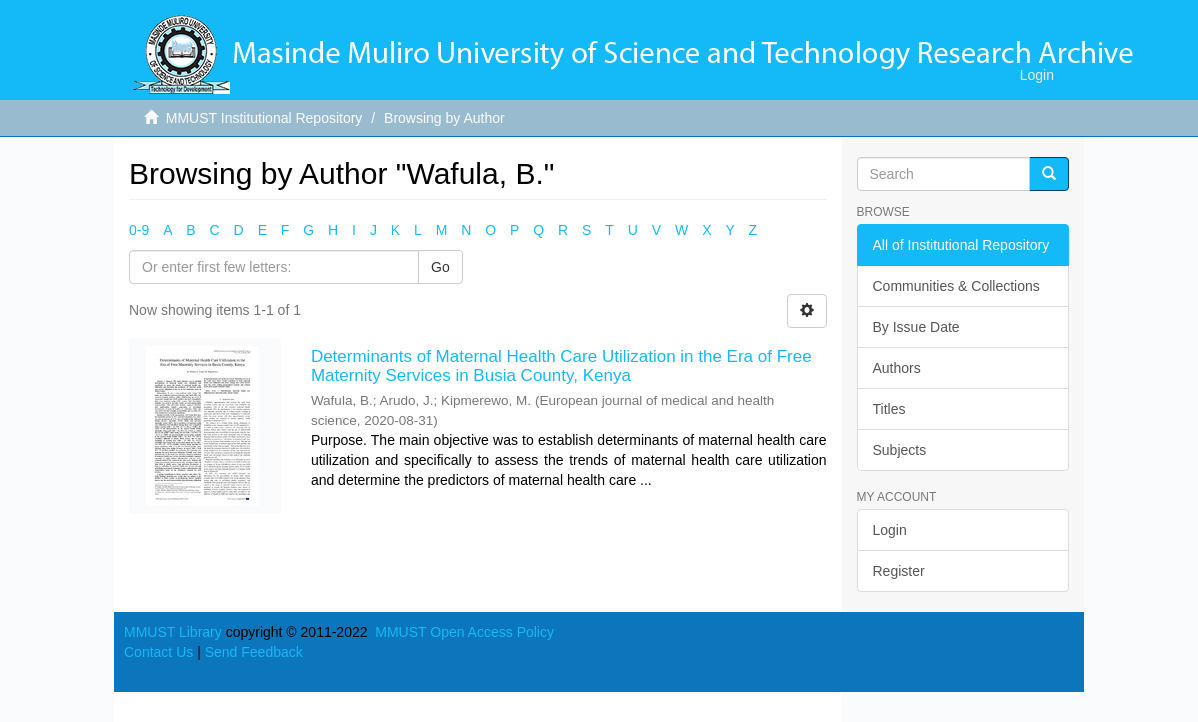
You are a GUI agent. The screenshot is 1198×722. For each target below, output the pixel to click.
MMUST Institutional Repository (264, 118)
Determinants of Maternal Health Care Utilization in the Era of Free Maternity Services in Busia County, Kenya (561, 366)
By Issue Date (916, 327)
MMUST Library (173, 632)
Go (440, 267)
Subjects (900, 450)
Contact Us (158, 652)
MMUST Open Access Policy (464, 632)
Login (890, 530)
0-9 (139, 230)
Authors (897, 368)
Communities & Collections (956, 286)
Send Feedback (254, 652)
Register (899, 571)
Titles (889, 409)
